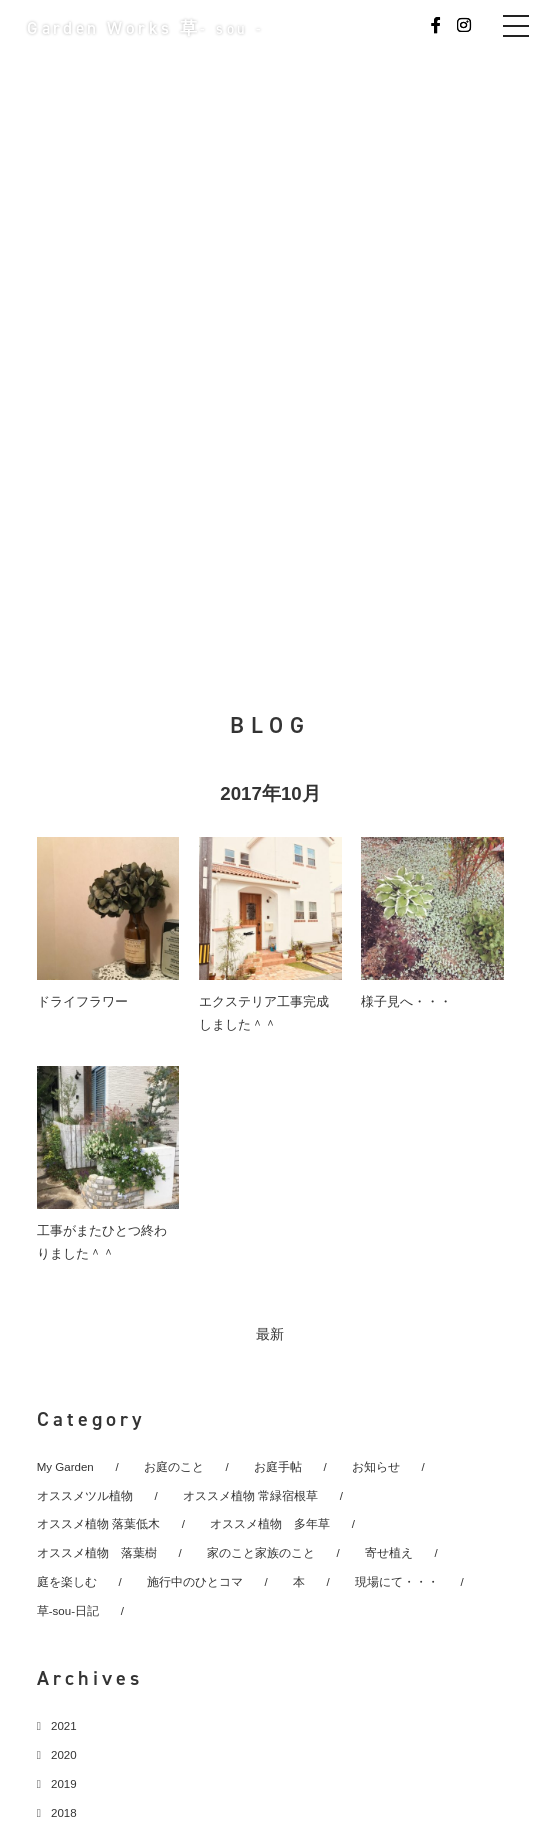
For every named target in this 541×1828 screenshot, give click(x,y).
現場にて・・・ (397, 1582)
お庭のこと (174, 1467)
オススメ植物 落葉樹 (97, 1553)
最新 (270, 1334)
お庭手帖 (278, 1467)
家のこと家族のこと (261, 1553)
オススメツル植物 (85, 1496)
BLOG (270, 725)
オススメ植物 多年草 (270, 1524)
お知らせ (376, 1467)
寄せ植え (389, 1553)
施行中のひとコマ (195, 1582)
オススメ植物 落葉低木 (98, 1524)
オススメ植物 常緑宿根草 (250, 1496)
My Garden (65, 1467)
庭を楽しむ (67, 1582)
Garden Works (146, 28)
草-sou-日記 (68, 1611)
